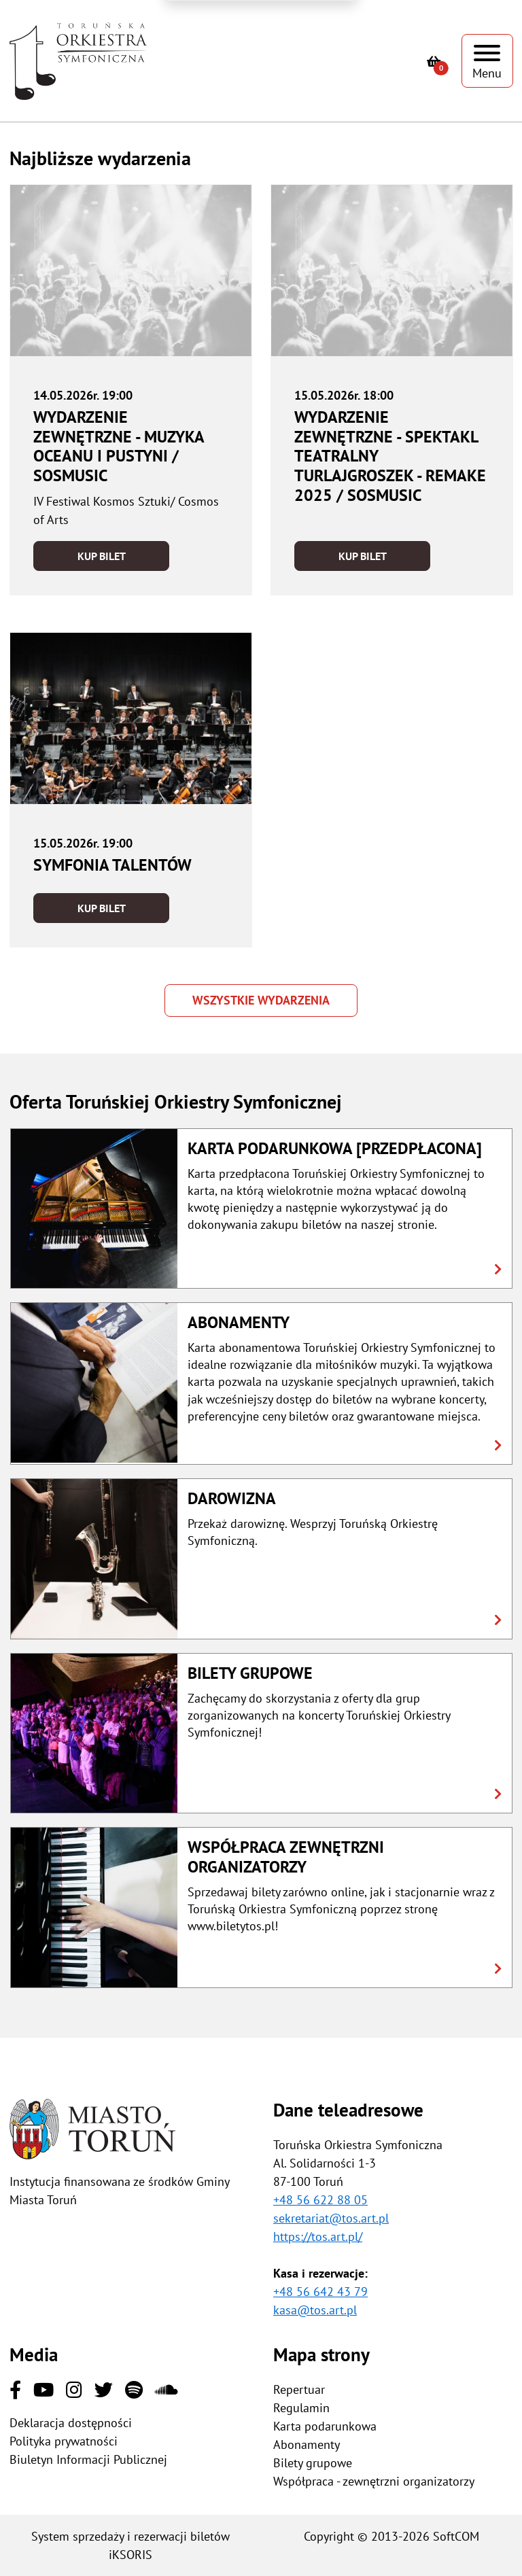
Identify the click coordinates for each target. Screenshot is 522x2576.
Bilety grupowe (312, 2463)
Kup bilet (101, 556)
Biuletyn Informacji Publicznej (88, 2459)
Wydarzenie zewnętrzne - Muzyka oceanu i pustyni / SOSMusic (118, 446)
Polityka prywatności (64, 2441)
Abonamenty (306, 2444)
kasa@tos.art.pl (315, 2310)
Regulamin (301, 2408)
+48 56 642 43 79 (320, 2291)
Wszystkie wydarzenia (261, 1000)
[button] (261, 1209)
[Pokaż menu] (487, 61)
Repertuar (299, 2389)
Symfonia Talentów (112, 864)
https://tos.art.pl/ (317, 2236)
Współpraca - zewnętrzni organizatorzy (373, 2481)
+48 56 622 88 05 (320, 2200)
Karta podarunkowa (325, 2426)
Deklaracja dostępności (71, 2423)
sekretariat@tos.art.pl (331, 2218)
